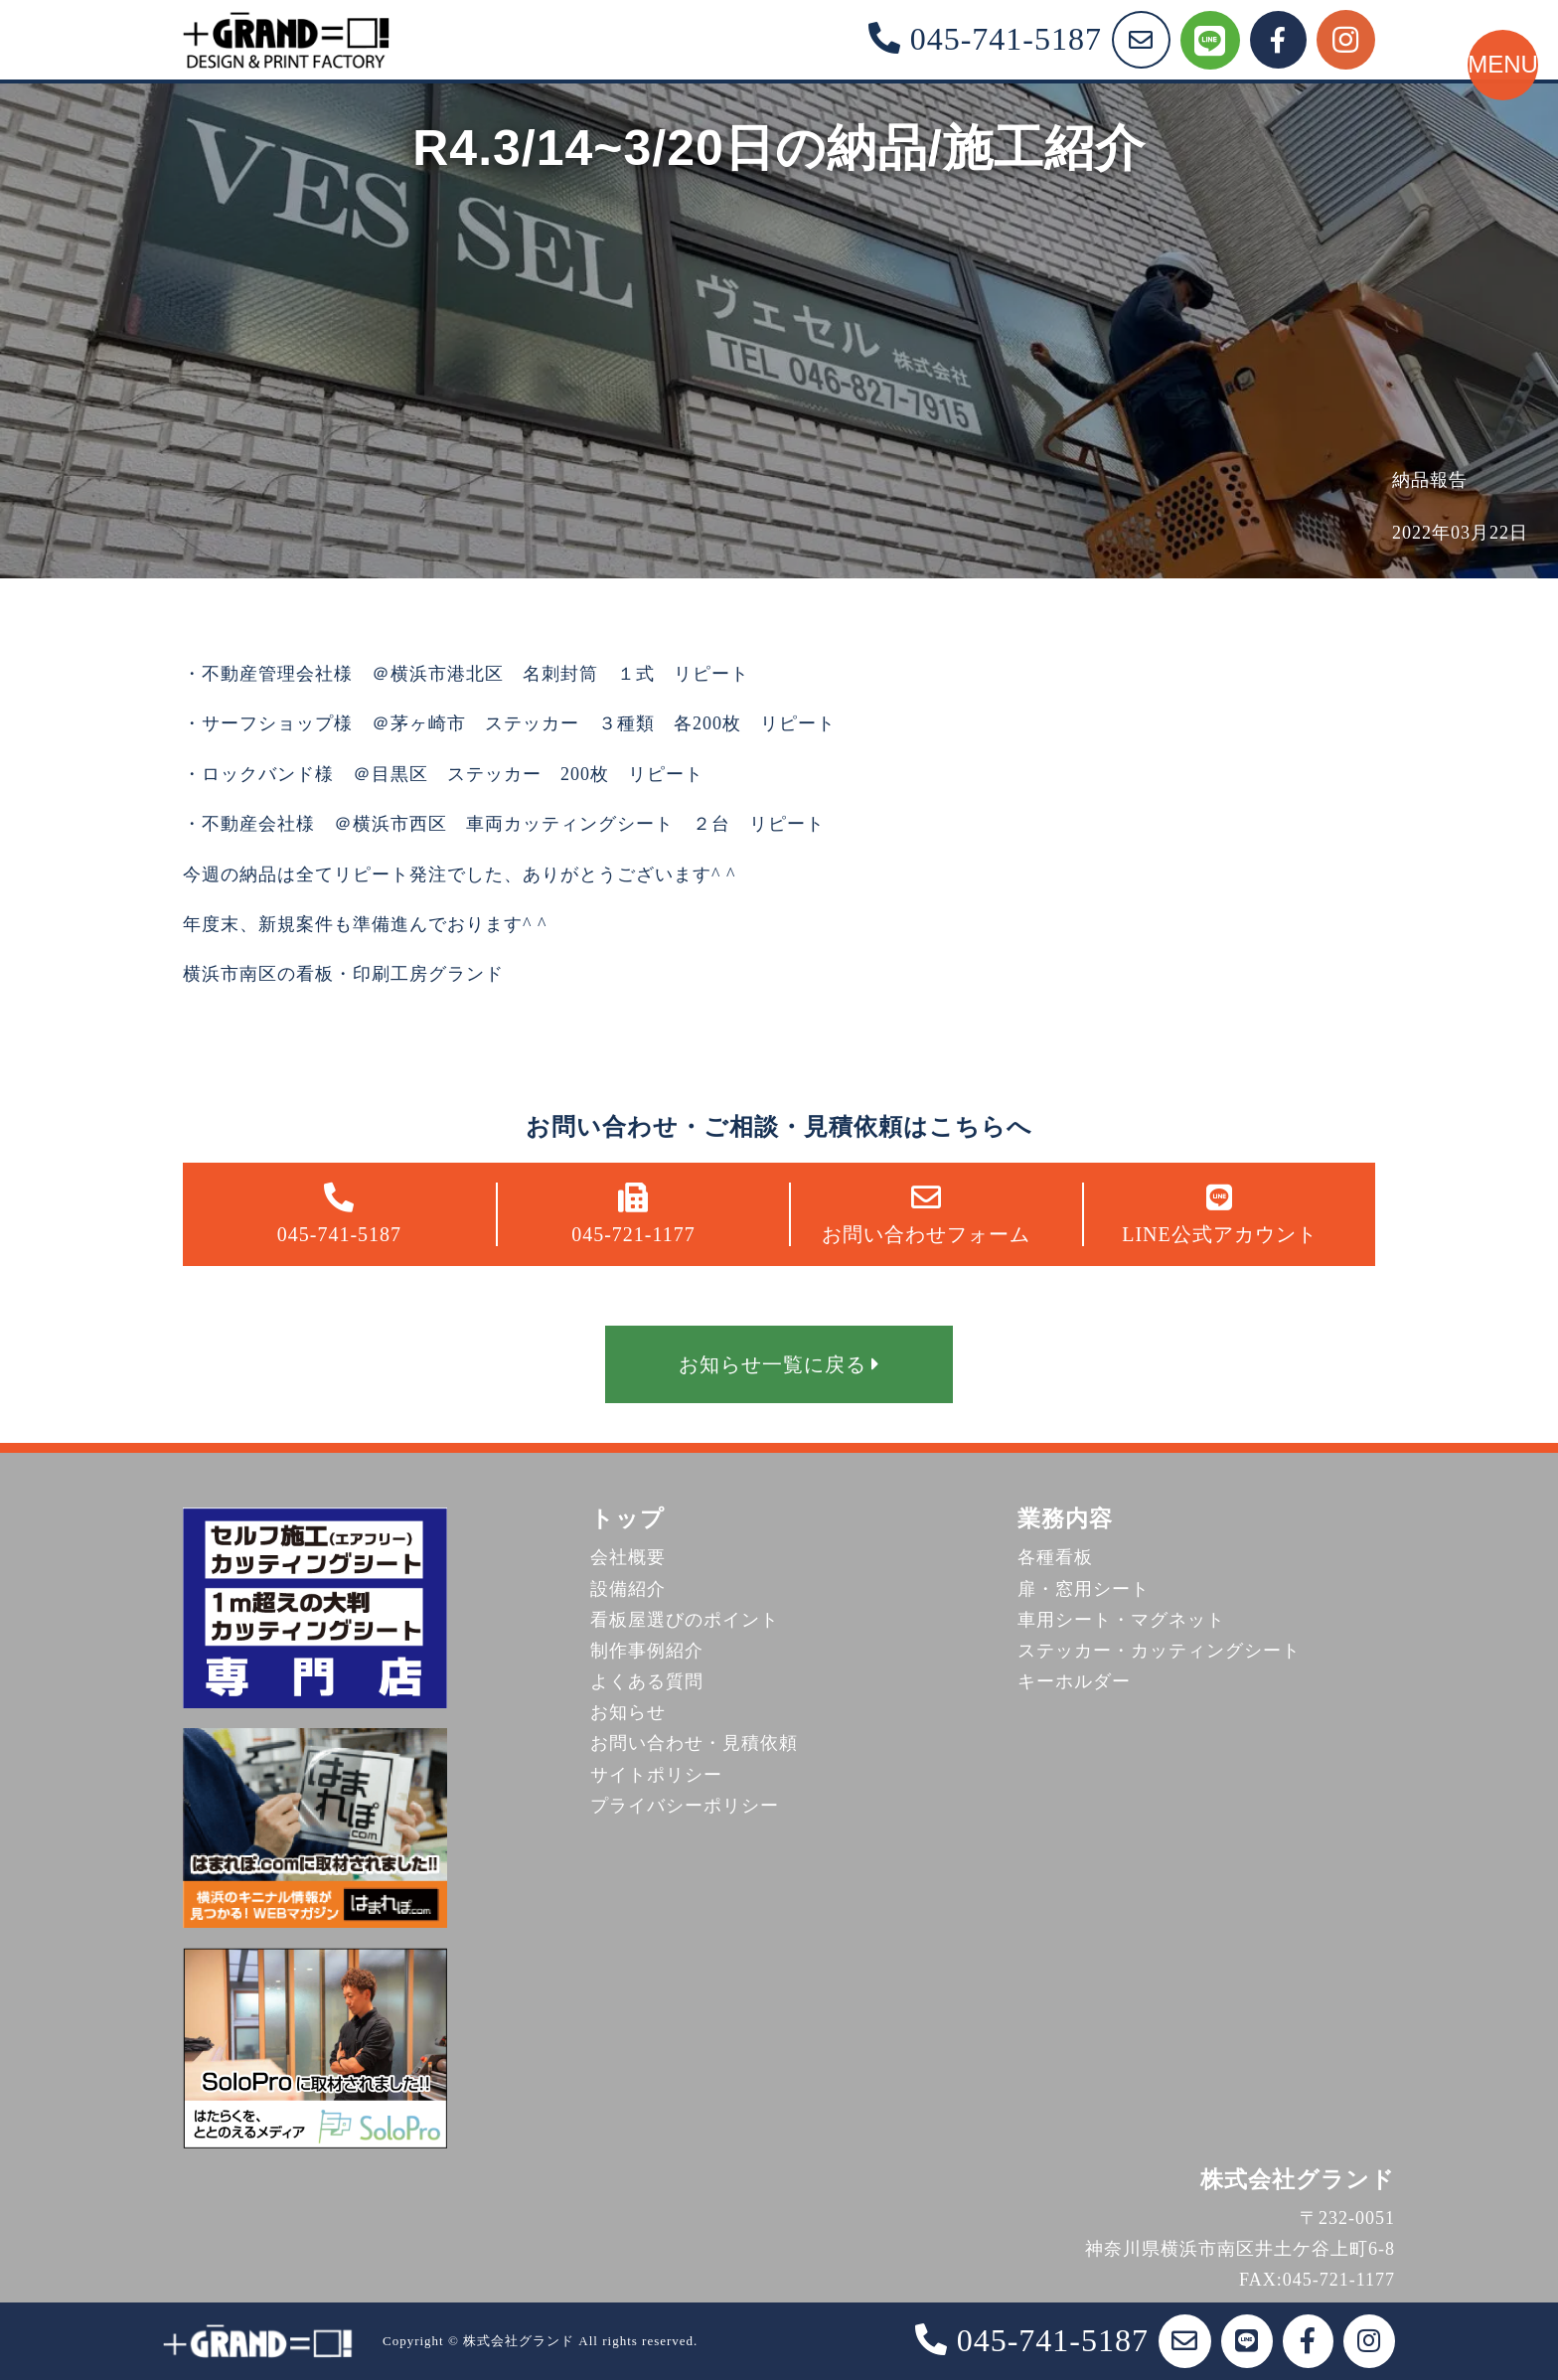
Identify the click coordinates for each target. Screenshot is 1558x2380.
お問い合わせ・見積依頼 (694, 1743)
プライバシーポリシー (684, 1806)
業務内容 (1065, 1519)
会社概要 (628, 1557)
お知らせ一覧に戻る (779, 1364)
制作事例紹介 (646, 1651)
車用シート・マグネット (1121, 1620)
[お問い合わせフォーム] (1141, 40)
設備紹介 (628, 1589)
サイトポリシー (656, 1775)
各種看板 (1055, 1557)
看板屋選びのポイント (684, 1620)
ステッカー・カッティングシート (1159, 1651)
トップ (627, 1519)
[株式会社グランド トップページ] (286, 40)
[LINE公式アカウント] (1210, 40)
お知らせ (628, 1712)
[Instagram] (1346, 40)
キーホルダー (1074, 1681)
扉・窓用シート (1083, 1589)
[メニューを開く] (1483, 154)
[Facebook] (1278, 40)
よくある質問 (646, 1681)
